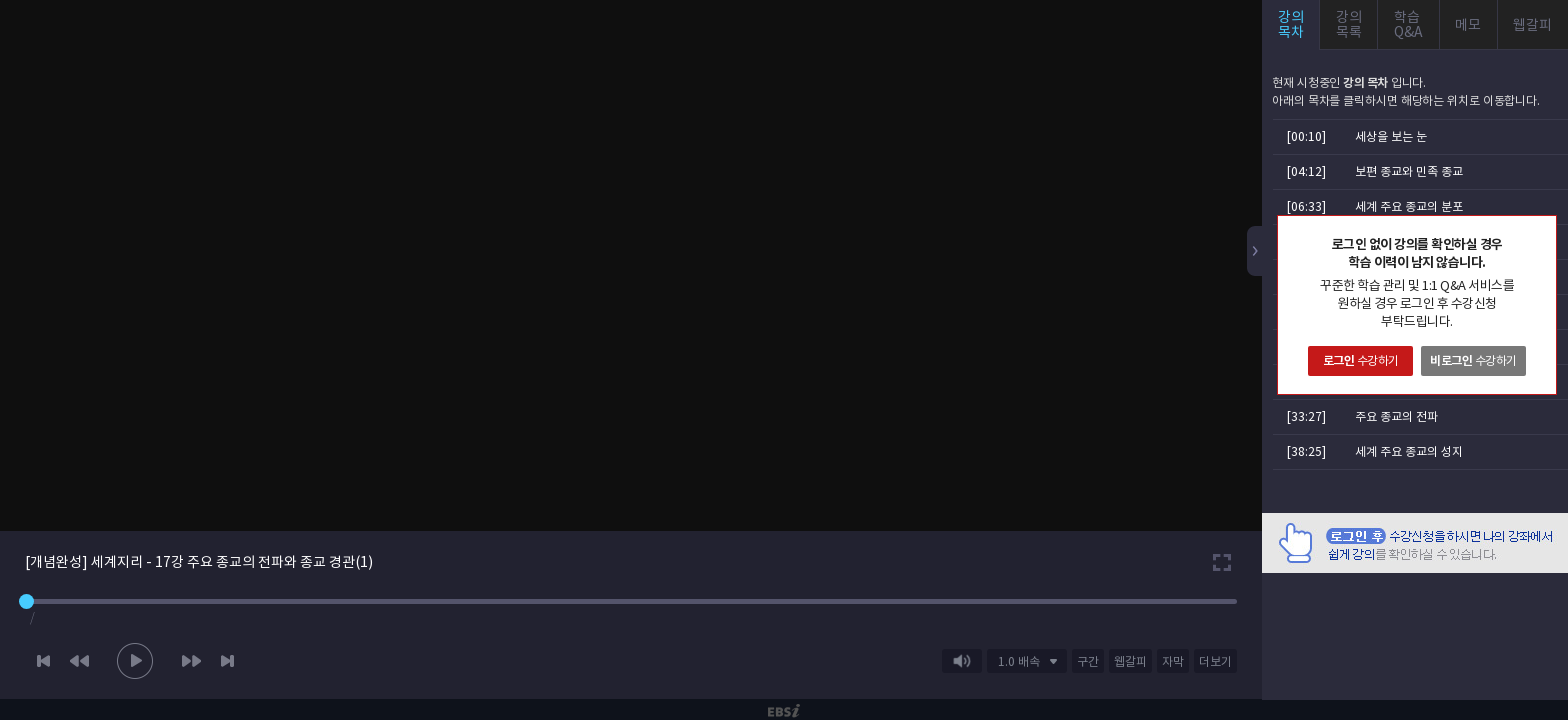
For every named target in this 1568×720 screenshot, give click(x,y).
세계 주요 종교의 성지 (1409, 451)
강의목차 (1291, 24)
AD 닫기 (1528, 585)
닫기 (1541, 231)
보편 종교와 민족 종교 (1409, 171)
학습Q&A (1408, 24)
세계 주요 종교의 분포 (1409, 206)
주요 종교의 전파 (1396, 416)
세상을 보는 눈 (1391, 136)
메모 (1468, 25)
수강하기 (1361, 360)
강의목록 (1349, 24)
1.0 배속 (1019, 661)
